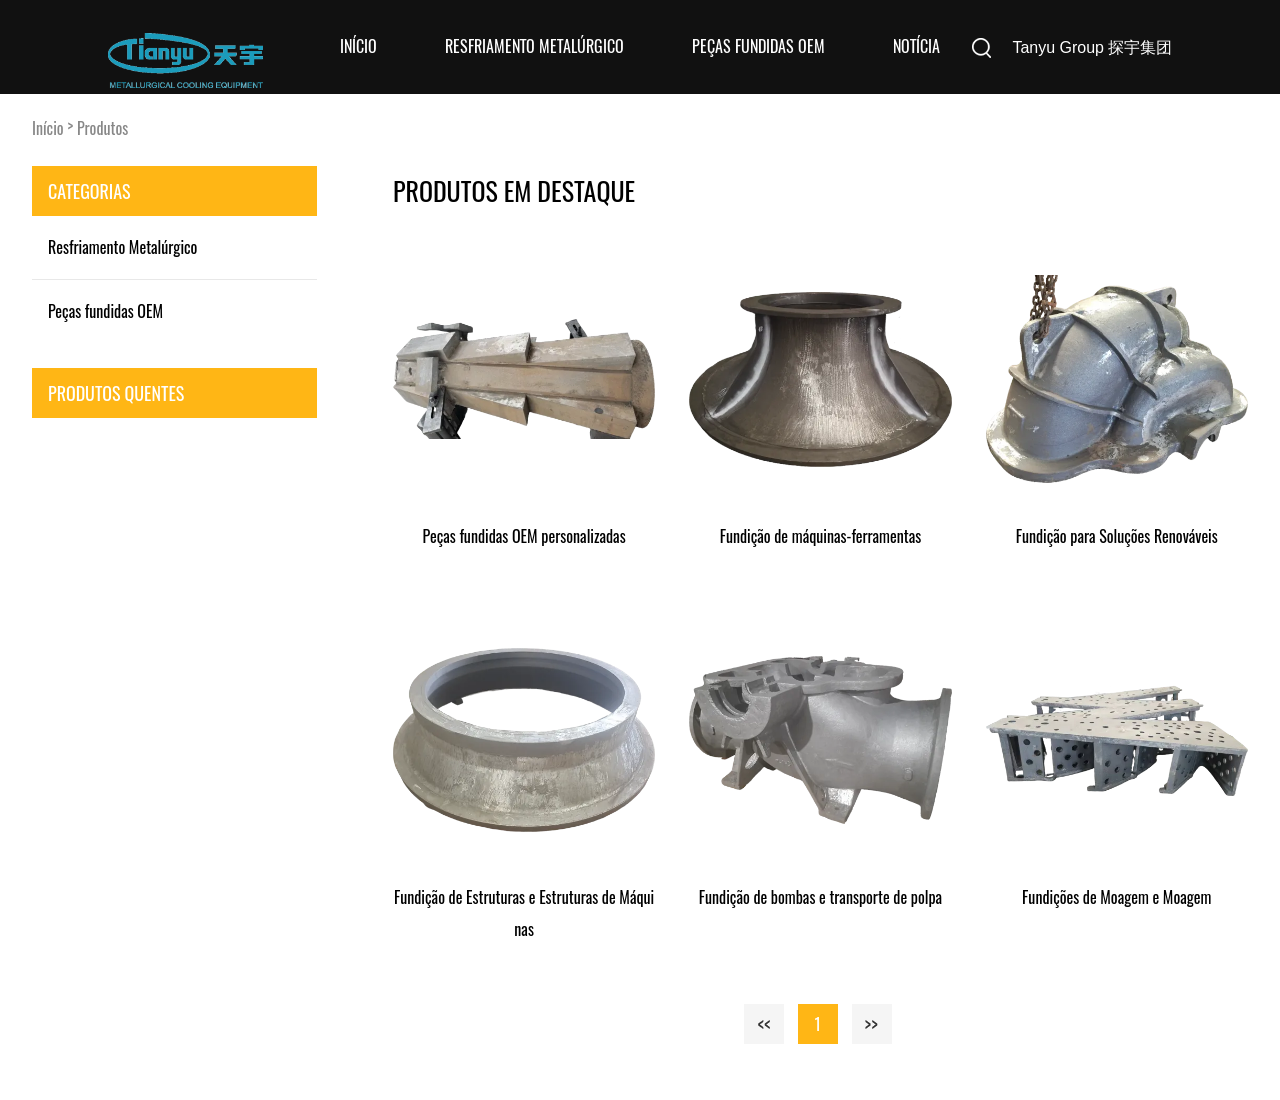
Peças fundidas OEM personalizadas (524, 536)
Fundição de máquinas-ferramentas (821, 536)
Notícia (916, 46)
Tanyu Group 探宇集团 (1092, 47)
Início (358, 46)
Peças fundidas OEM (758, 46)
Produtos (102, 128)
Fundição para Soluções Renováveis (1117, 536)
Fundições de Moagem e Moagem (1116, 897)
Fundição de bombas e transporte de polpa (820, 897)
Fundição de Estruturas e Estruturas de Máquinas (524, 913)
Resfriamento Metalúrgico (534, 46)
